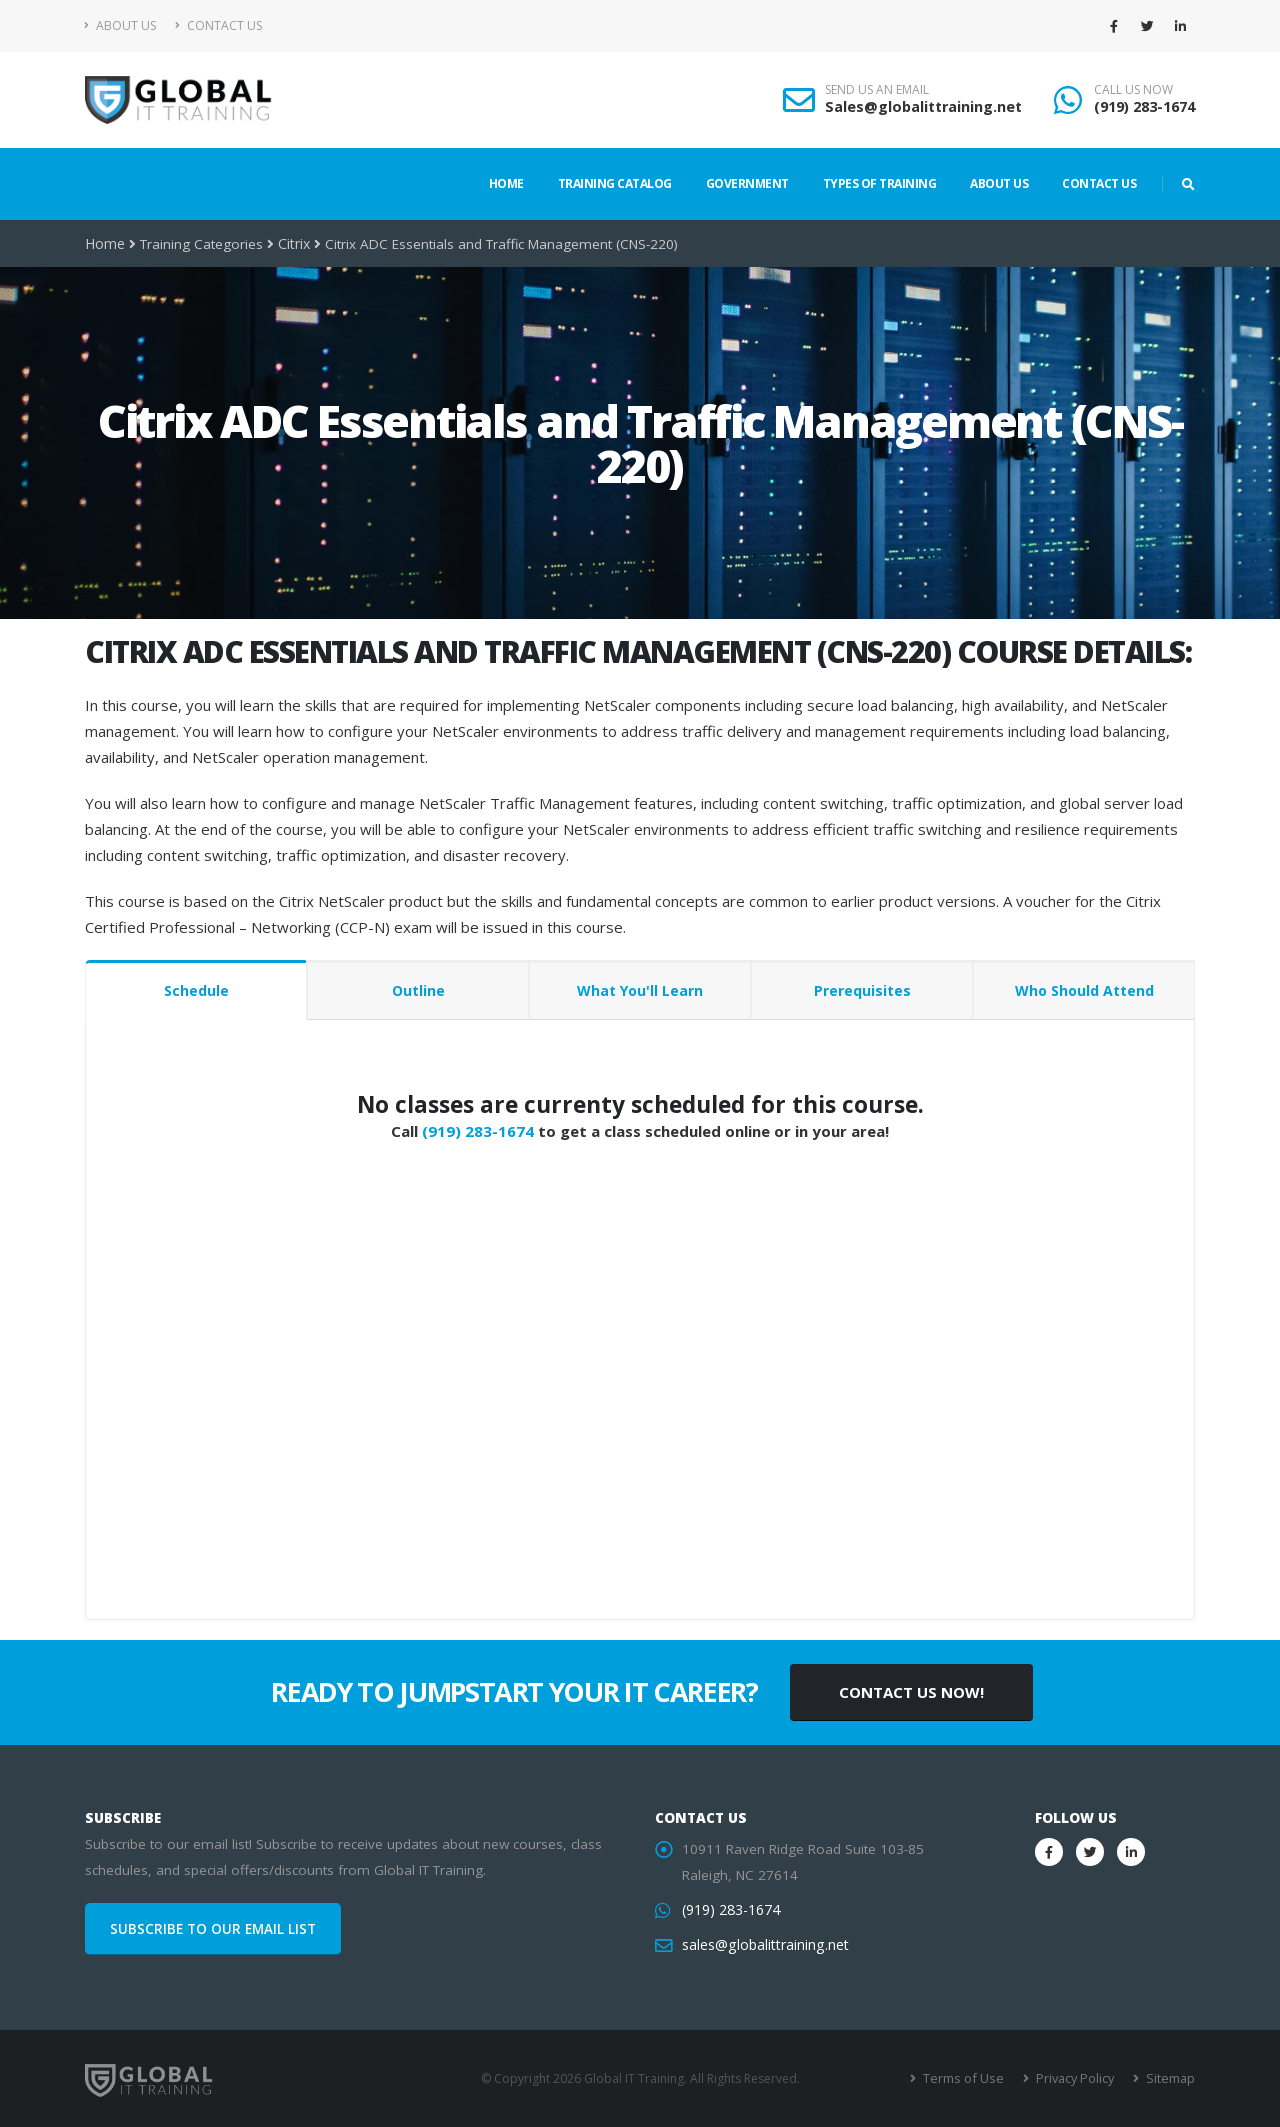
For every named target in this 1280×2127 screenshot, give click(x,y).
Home (506, 183)
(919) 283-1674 (1144, 106)
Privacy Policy (1077, 2078)
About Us (120, 25)
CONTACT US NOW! (911, 1692)
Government (747, 183)
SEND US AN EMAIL (877, 90)
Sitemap (1170, 2078)
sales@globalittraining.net (763, 1945)
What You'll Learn (640, 990)
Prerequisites (862, 990)
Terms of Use (969, 2078)
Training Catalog (615, 183)
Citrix (292, 244)
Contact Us (218, 25)
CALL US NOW (1133, 90)
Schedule (196, 990)
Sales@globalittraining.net (923, 106)
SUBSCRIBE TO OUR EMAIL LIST (213, 1929)
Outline (418, 990)
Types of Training (880, 183)
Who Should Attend (1084, 990)
